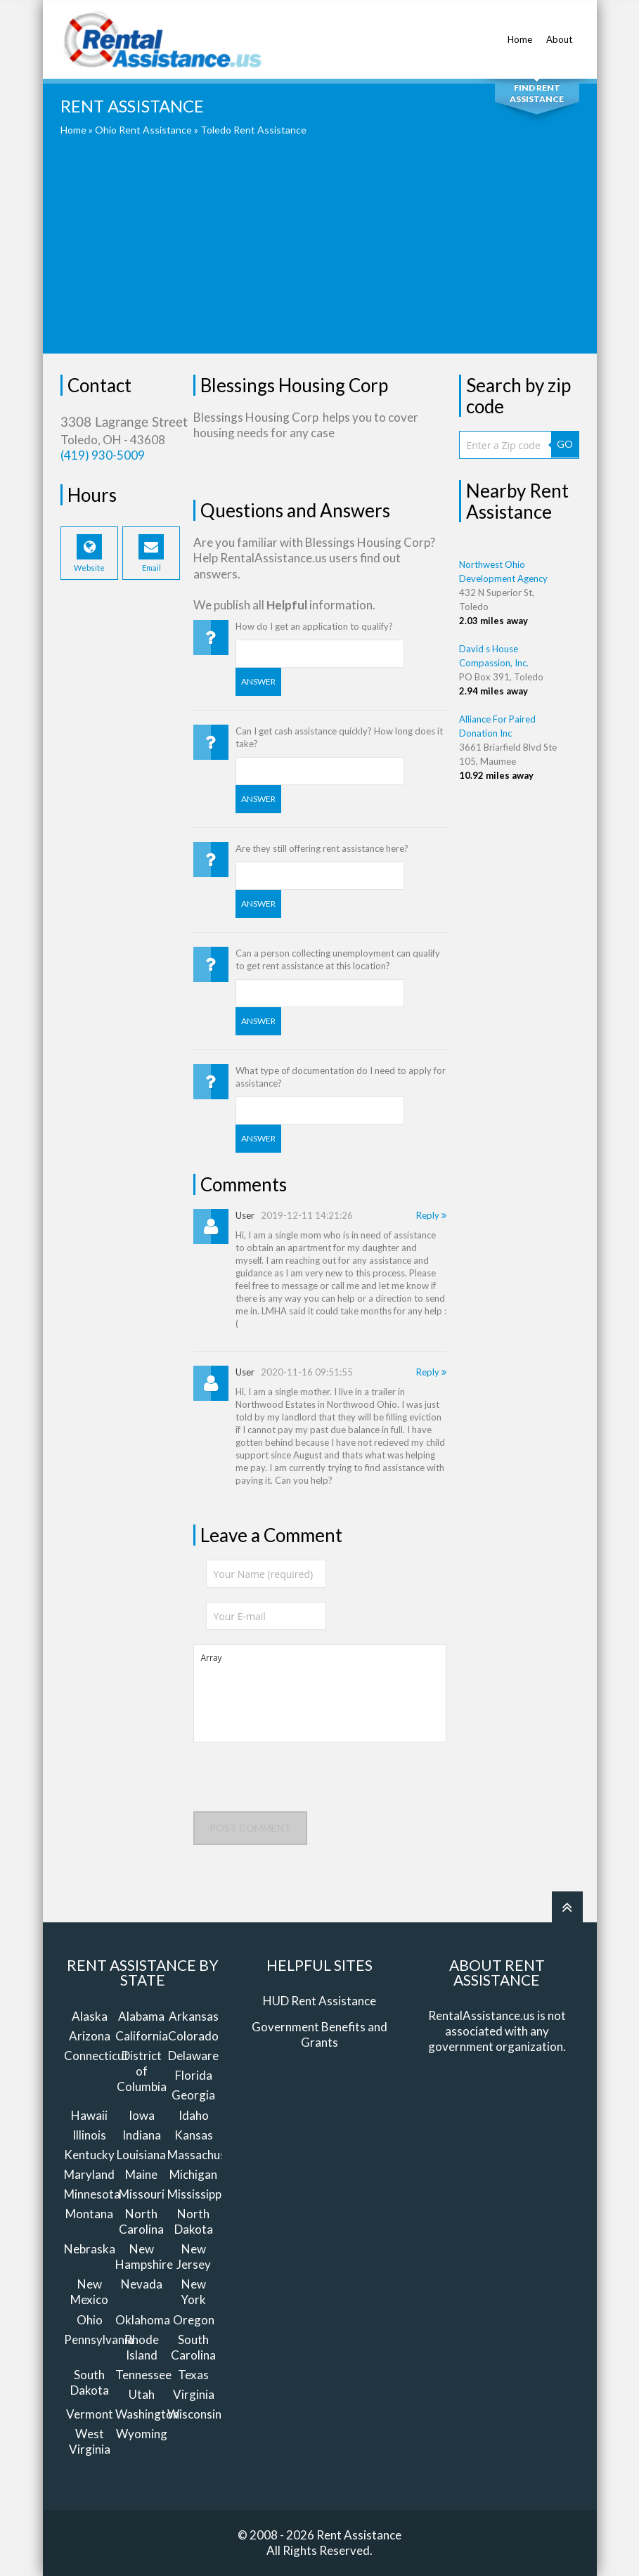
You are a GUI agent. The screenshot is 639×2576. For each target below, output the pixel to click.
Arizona (89, 2035)
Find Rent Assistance (537, 93)
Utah (142, 2394)
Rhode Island (141, 2347)
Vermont (89, 2414)
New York (193, 2292)
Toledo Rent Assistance (253, 130)
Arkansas (194, 2016)
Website (89, 553)
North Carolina (141, 2221)
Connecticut (96, 2055)
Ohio (90, 2319)
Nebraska (89, 2248)
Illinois (89, 2135)
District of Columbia (142, 2071)
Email (151, 553)
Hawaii (89, 2115)
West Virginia (89, 2441)
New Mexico (89, 2292)
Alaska (90, 2016)
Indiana (141, 2135)
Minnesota (92, 2194)
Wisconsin (194, 2414)
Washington (147, 2414)
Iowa (142, 2115)
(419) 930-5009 (102, 455)
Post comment (250, 1828)
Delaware (193, 2055)
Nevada (141, 2284)
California (141, 2035)
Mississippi (195, 2194)
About (559, 31)
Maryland (89, 2174)
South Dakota (89, 2382)
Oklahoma (142, 2319)
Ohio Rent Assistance (143, 130)
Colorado (193, 2035)
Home (520, 31)
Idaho (194, 2115)
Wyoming (141, 2433)
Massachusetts (207, 2154)
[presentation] (300, 1783)
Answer (258, 681)
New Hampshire (144, 2256)
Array (319, 1693)
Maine (141, 2174)
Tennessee (143, 2374)
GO (565, 444)
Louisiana (141, 2154)
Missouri (141, 2194)
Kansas (193, 2135)
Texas (193, 2374)
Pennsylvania (99, 2339)
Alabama (141, 2016)
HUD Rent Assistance (319, 2000)
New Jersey (193, 2256)
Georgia (193, 2095)
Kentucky (89, 2154)
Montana (89, 2213)
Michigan (193, 2174)
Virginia (193, 2394)
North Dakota (193, 2221)
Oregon (193, 2319)
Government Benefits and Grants (319, 2034)
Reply (431, 1215)
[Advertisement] (320, 255)
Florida (193, 2075)
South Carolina (193, 2347)
